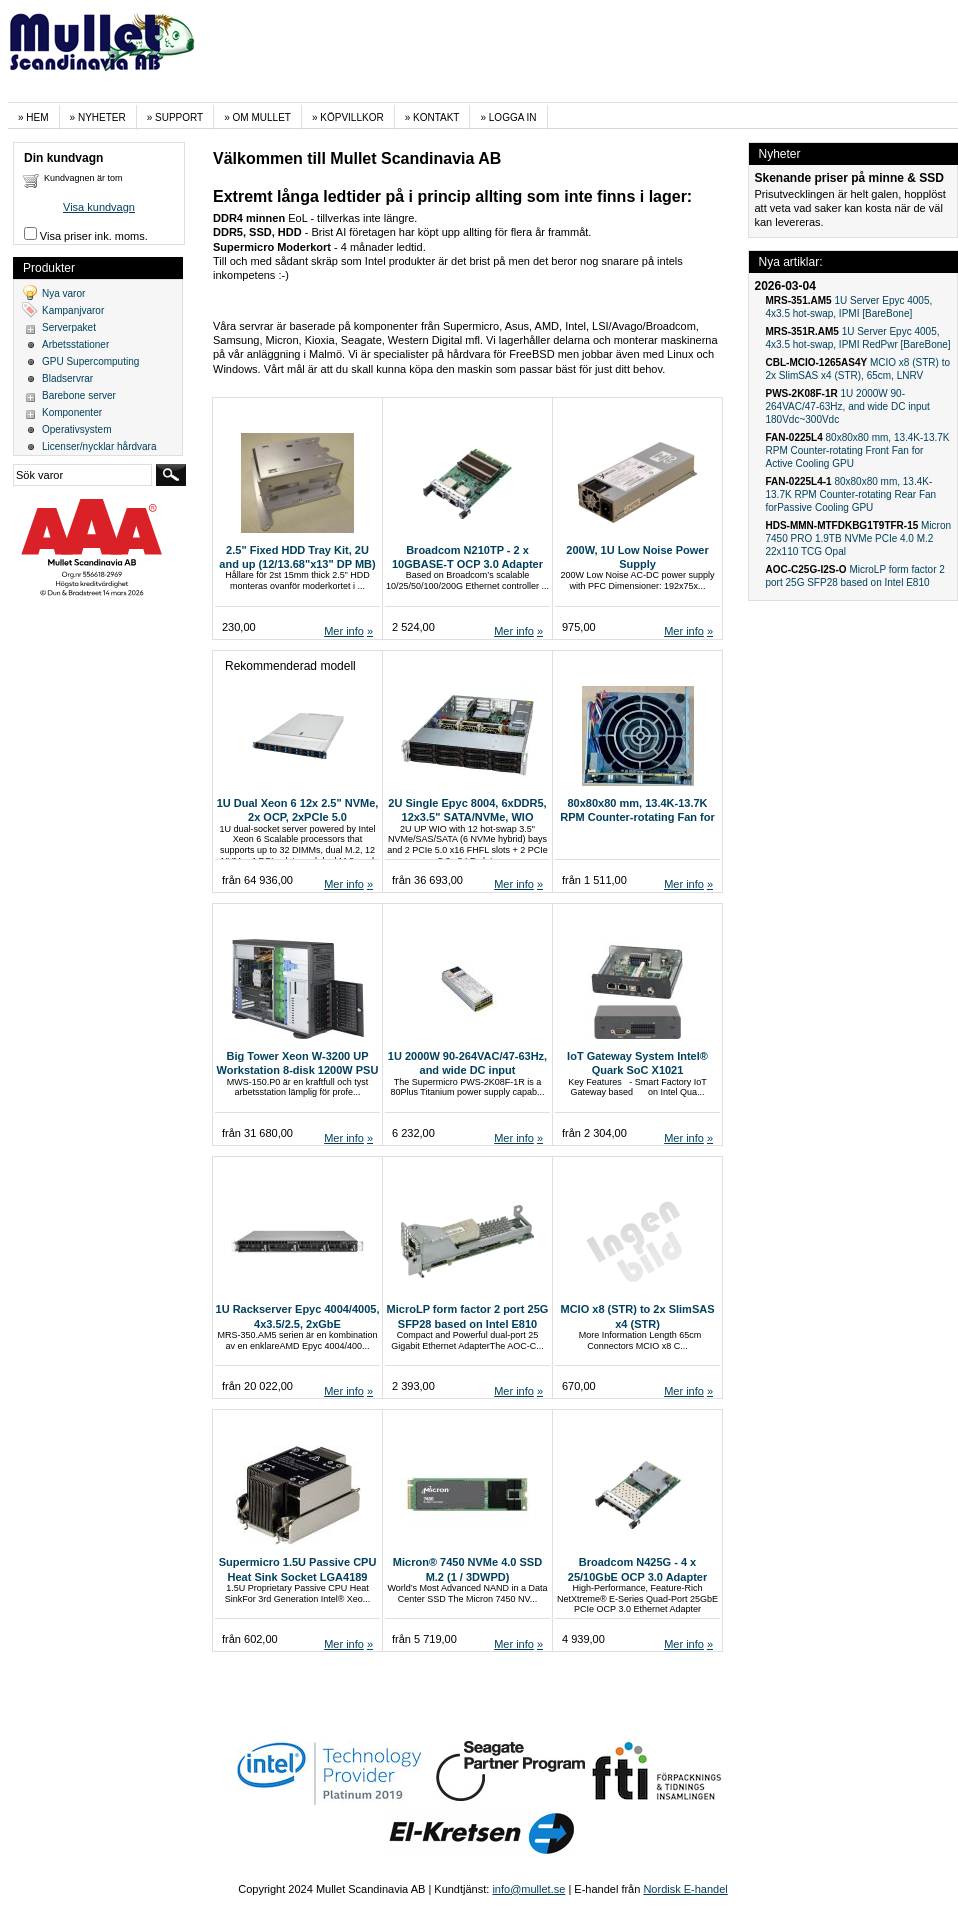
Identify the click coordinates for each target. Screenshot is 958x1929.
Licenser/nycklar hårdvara (99, 446)
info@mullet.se (528, 1889)
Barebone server (79, 395)
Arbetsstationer (75, 344)
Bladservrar (67, 378)
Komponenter (72, 412)
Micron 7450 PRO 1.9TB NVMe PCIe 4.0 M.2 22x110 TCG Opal (859, 538)
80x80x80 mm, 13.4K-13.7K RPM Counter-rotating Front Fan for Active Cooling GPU (858, 450)
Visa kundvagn (99, 207)
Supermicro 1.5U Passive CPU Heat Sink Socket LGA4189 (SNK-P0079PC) (298, 1576)
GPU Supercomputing (90, 361)
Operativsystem (76, 429)
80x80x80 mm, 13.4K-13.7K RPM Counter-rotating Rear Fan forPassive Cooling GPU (851, 494)
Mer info (344, 631)
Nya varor (63, 293)
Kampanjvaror (73, 310)
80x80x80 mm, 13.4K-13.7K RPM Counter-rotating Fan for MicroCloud (637, 817)
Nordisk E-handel (685, 1889)
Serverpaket (69, 327)
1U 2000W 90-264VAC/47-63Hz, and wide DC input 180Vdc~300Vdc (467, 1070)
